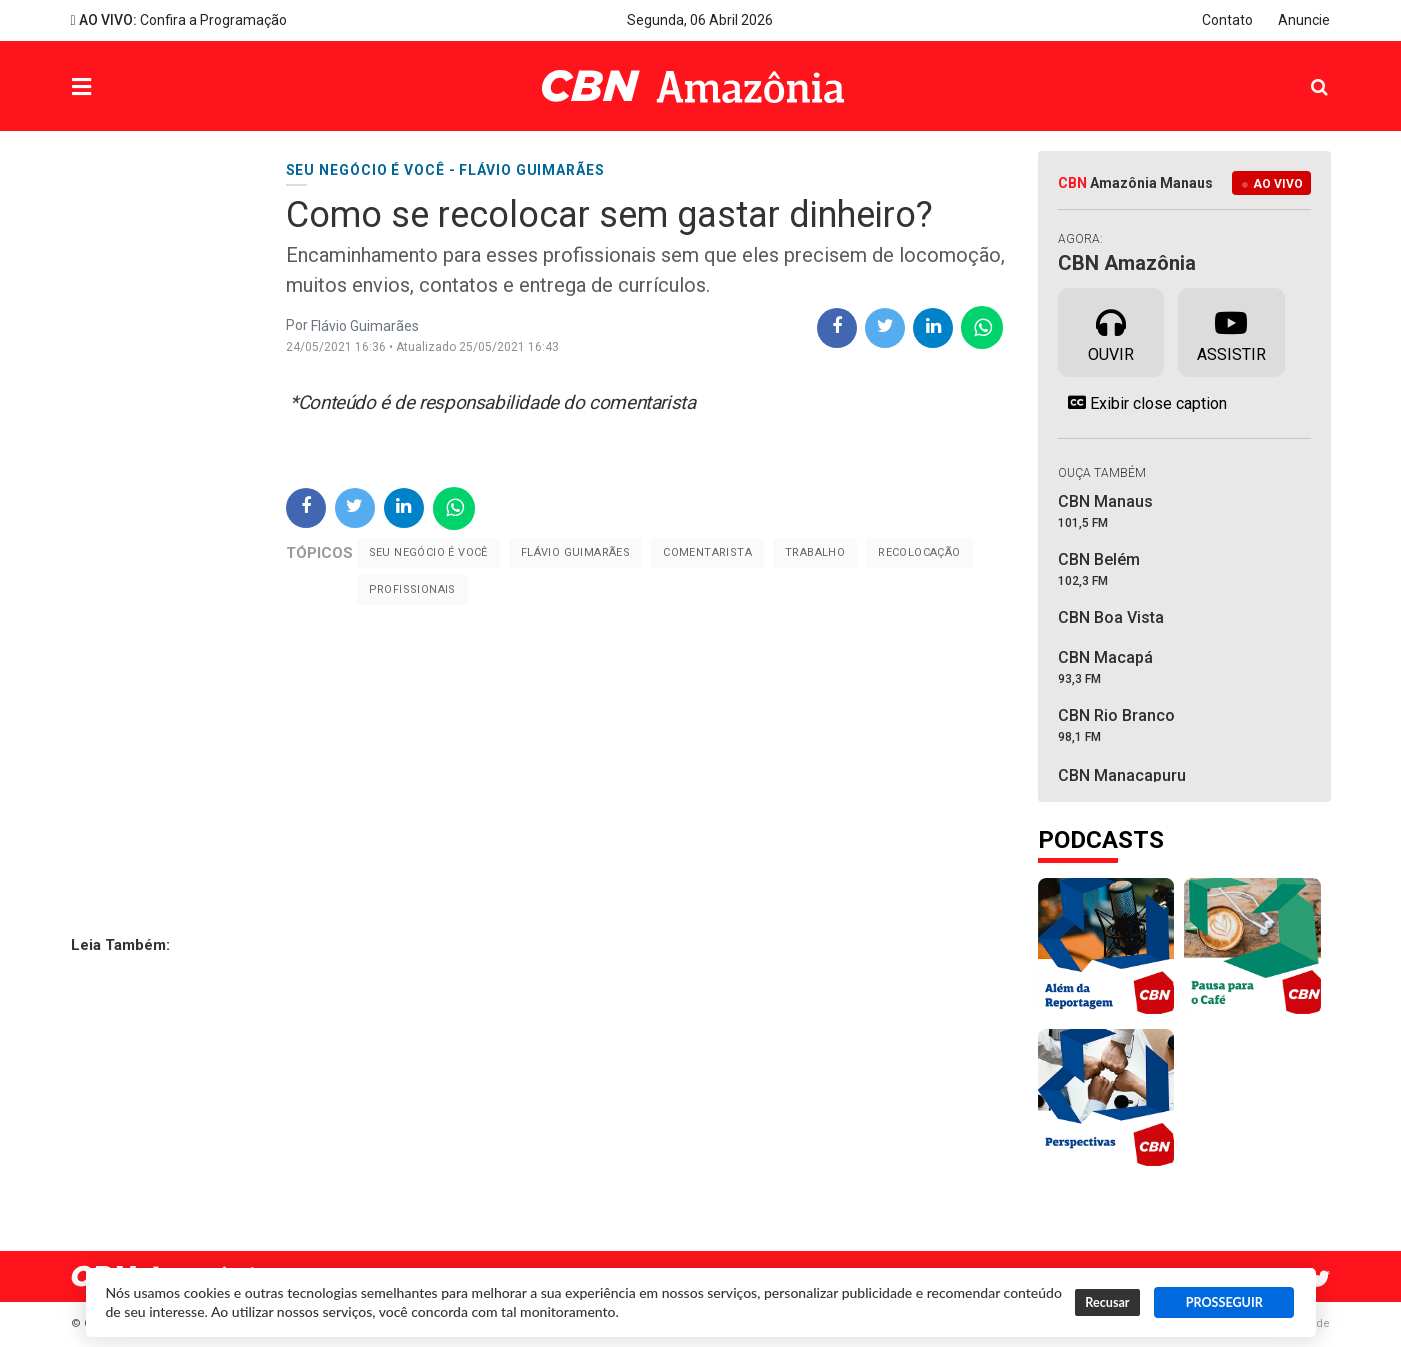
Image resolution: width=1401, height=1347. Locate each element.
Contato (1227, 20)
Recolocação (919, 552)
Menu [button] (122, 88)
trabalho (815, 552)
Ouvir (1111, 331)
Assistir (1231, 331)
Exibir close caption (1142, 403)
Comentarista (707, 552)
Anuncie (1304, 20)
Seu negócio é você (428, 552)
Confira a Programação (179, 20)
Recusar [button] (1107, 1302)
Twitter (1321, 1279)
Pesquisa (1303, 71)
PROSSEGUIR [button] (1224, 1302)
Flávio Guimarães (575, 552)
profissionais (412, 589)
